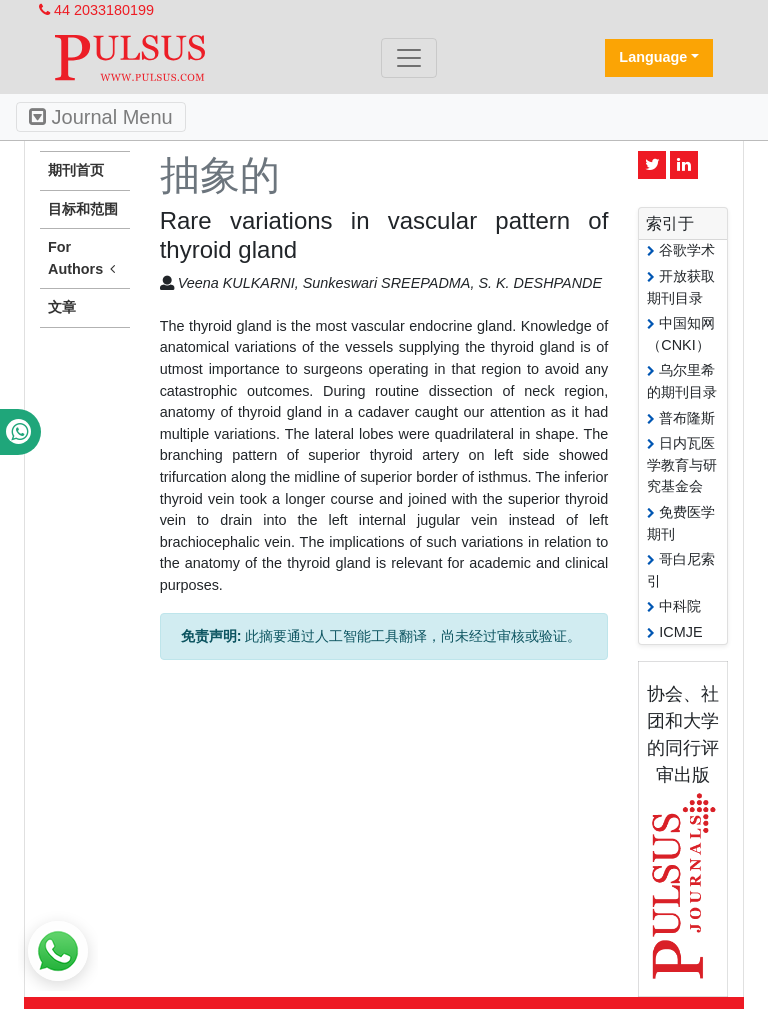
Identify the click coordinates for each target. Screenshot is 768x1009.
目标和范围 (83, 209)
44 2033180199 (96, 10)
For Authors (85, 259)
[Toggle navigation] (409, 58)
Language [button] (653, 57)
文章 (62, 307)
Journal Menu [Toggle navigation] (101, 117)
